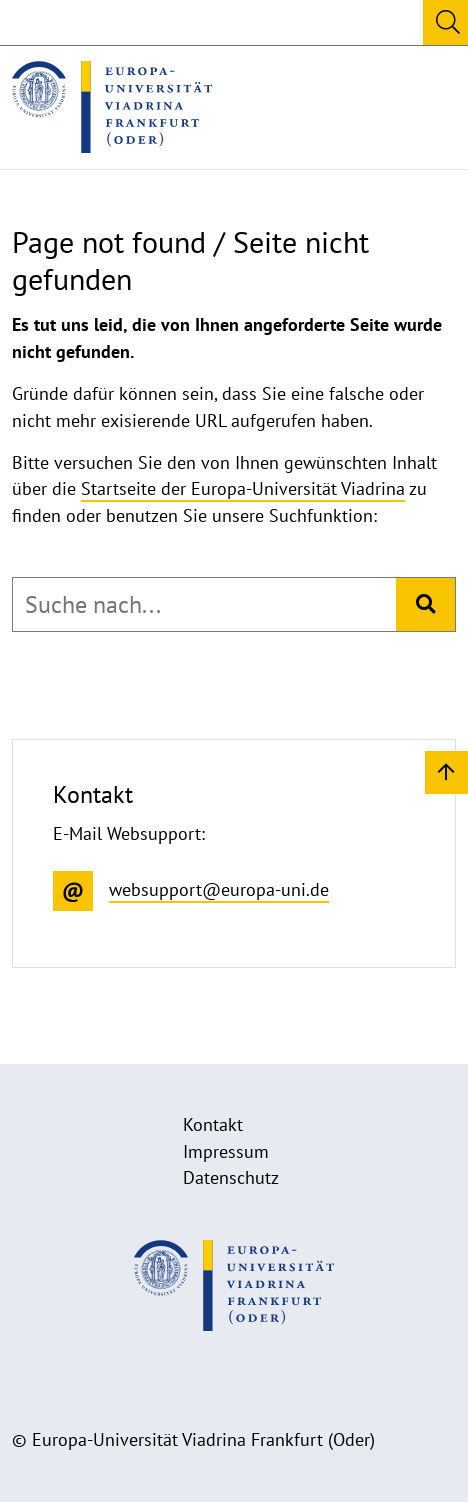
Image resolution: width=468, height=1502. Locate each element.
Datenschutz (231, 1177)
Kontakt (213, 1124)
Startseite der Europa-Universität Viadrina (243, 488)
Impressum (226, 1151)
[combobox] (204, 605)
